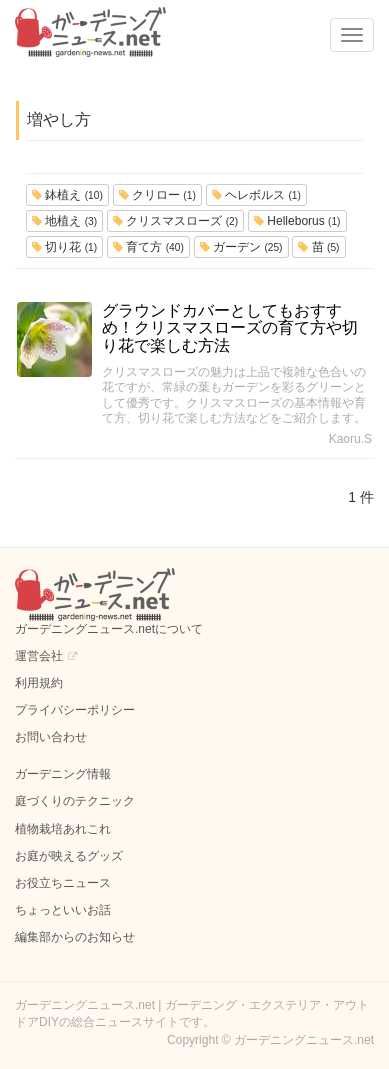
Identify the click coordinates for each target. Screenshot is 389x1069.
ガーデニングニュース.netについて (109, 629)
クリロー (157, 195)
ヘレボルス (256, 195)
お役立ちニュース (63, 883)
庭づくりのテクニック (75, 801)
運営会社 (39, 656)
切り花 (64, 247)
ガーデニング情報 (63, 774)
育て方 (148, 247)
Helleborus (297, 221)
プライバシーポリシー (75, 710)
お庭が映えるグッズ (69, 856)
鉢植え (67, 195)
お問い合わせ (51, 737)
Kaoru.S (350, 439)
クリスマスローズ (175, 221)
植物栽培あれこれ (63, 829)
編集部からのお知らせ (75, 937)
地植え (64, 221)
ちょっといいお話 (63, 910)
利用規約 (39, 683)
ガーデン (241, 247)
